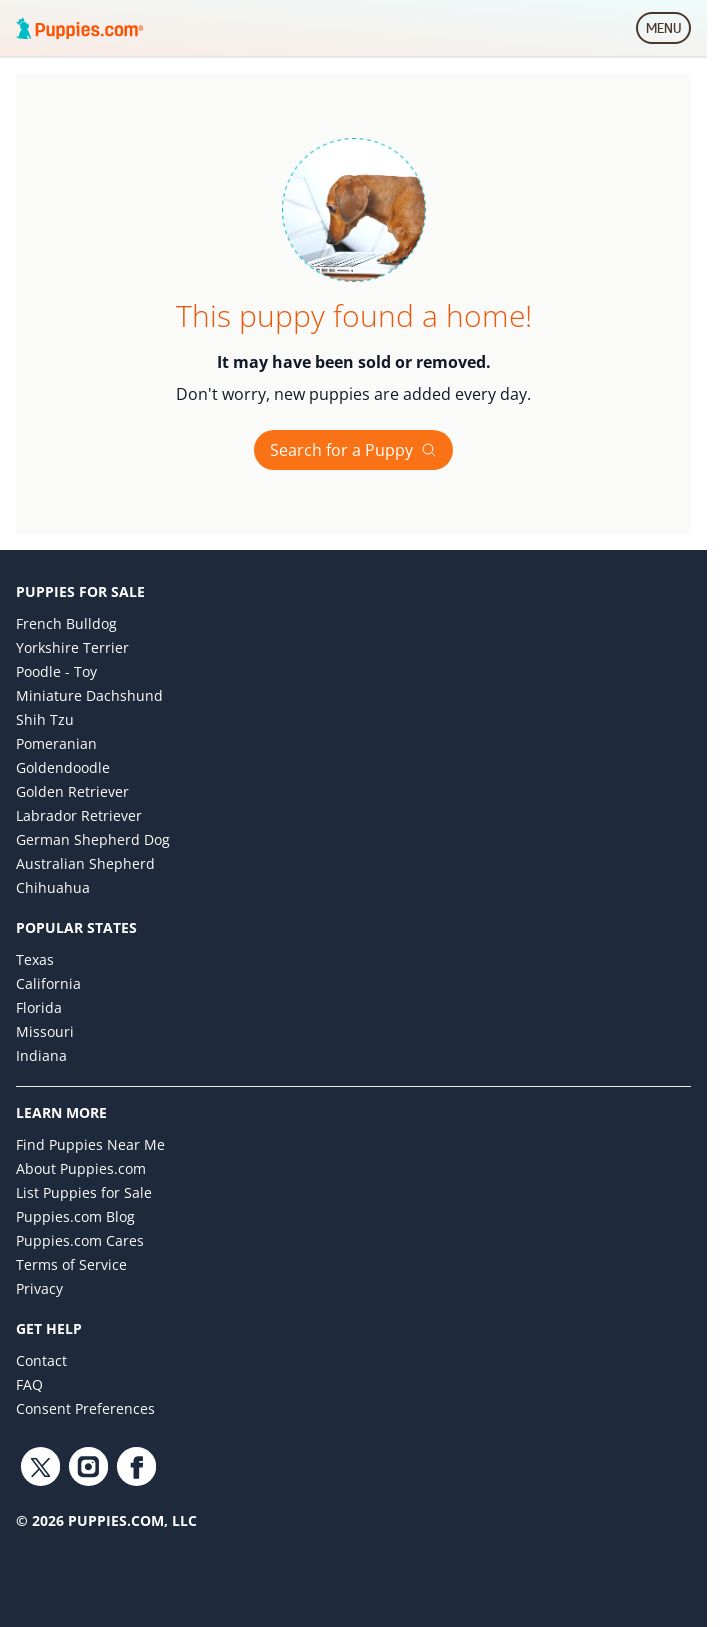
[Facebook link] (136, 1467)
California (48, 983)
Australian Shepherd (85, 863)
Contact (41, 1360)
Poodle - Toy (56, 671)
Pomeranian (56, 743)
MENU (668, 32)
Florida (39, 1007)
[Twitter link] (40, 1467)
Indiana (41, 1055)
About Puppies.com (81, 1168)
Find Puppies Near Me (90, 1144)
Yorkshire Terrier (72, 647)
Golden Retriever (72, 791)
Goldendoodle (63, 767)
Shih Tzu (45, 719)
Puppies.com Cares (80, 1240)
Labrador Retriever (79, 815)
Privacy (39, 1288)
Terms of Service (71, 1264)
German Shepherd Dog (93, 839)
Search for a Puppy (353, 450)
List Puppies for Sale (84, 1192)
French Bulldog (66, 623)
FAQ (29, 1384)
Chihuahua (53, 887)
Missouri (45, 1031)
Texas (35, 959)
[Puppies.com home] (80, 28)
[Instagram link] (88, 1467)
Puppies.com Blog (75, 1216)
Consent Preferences (85, 1408)
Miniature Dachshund (89, 695)
